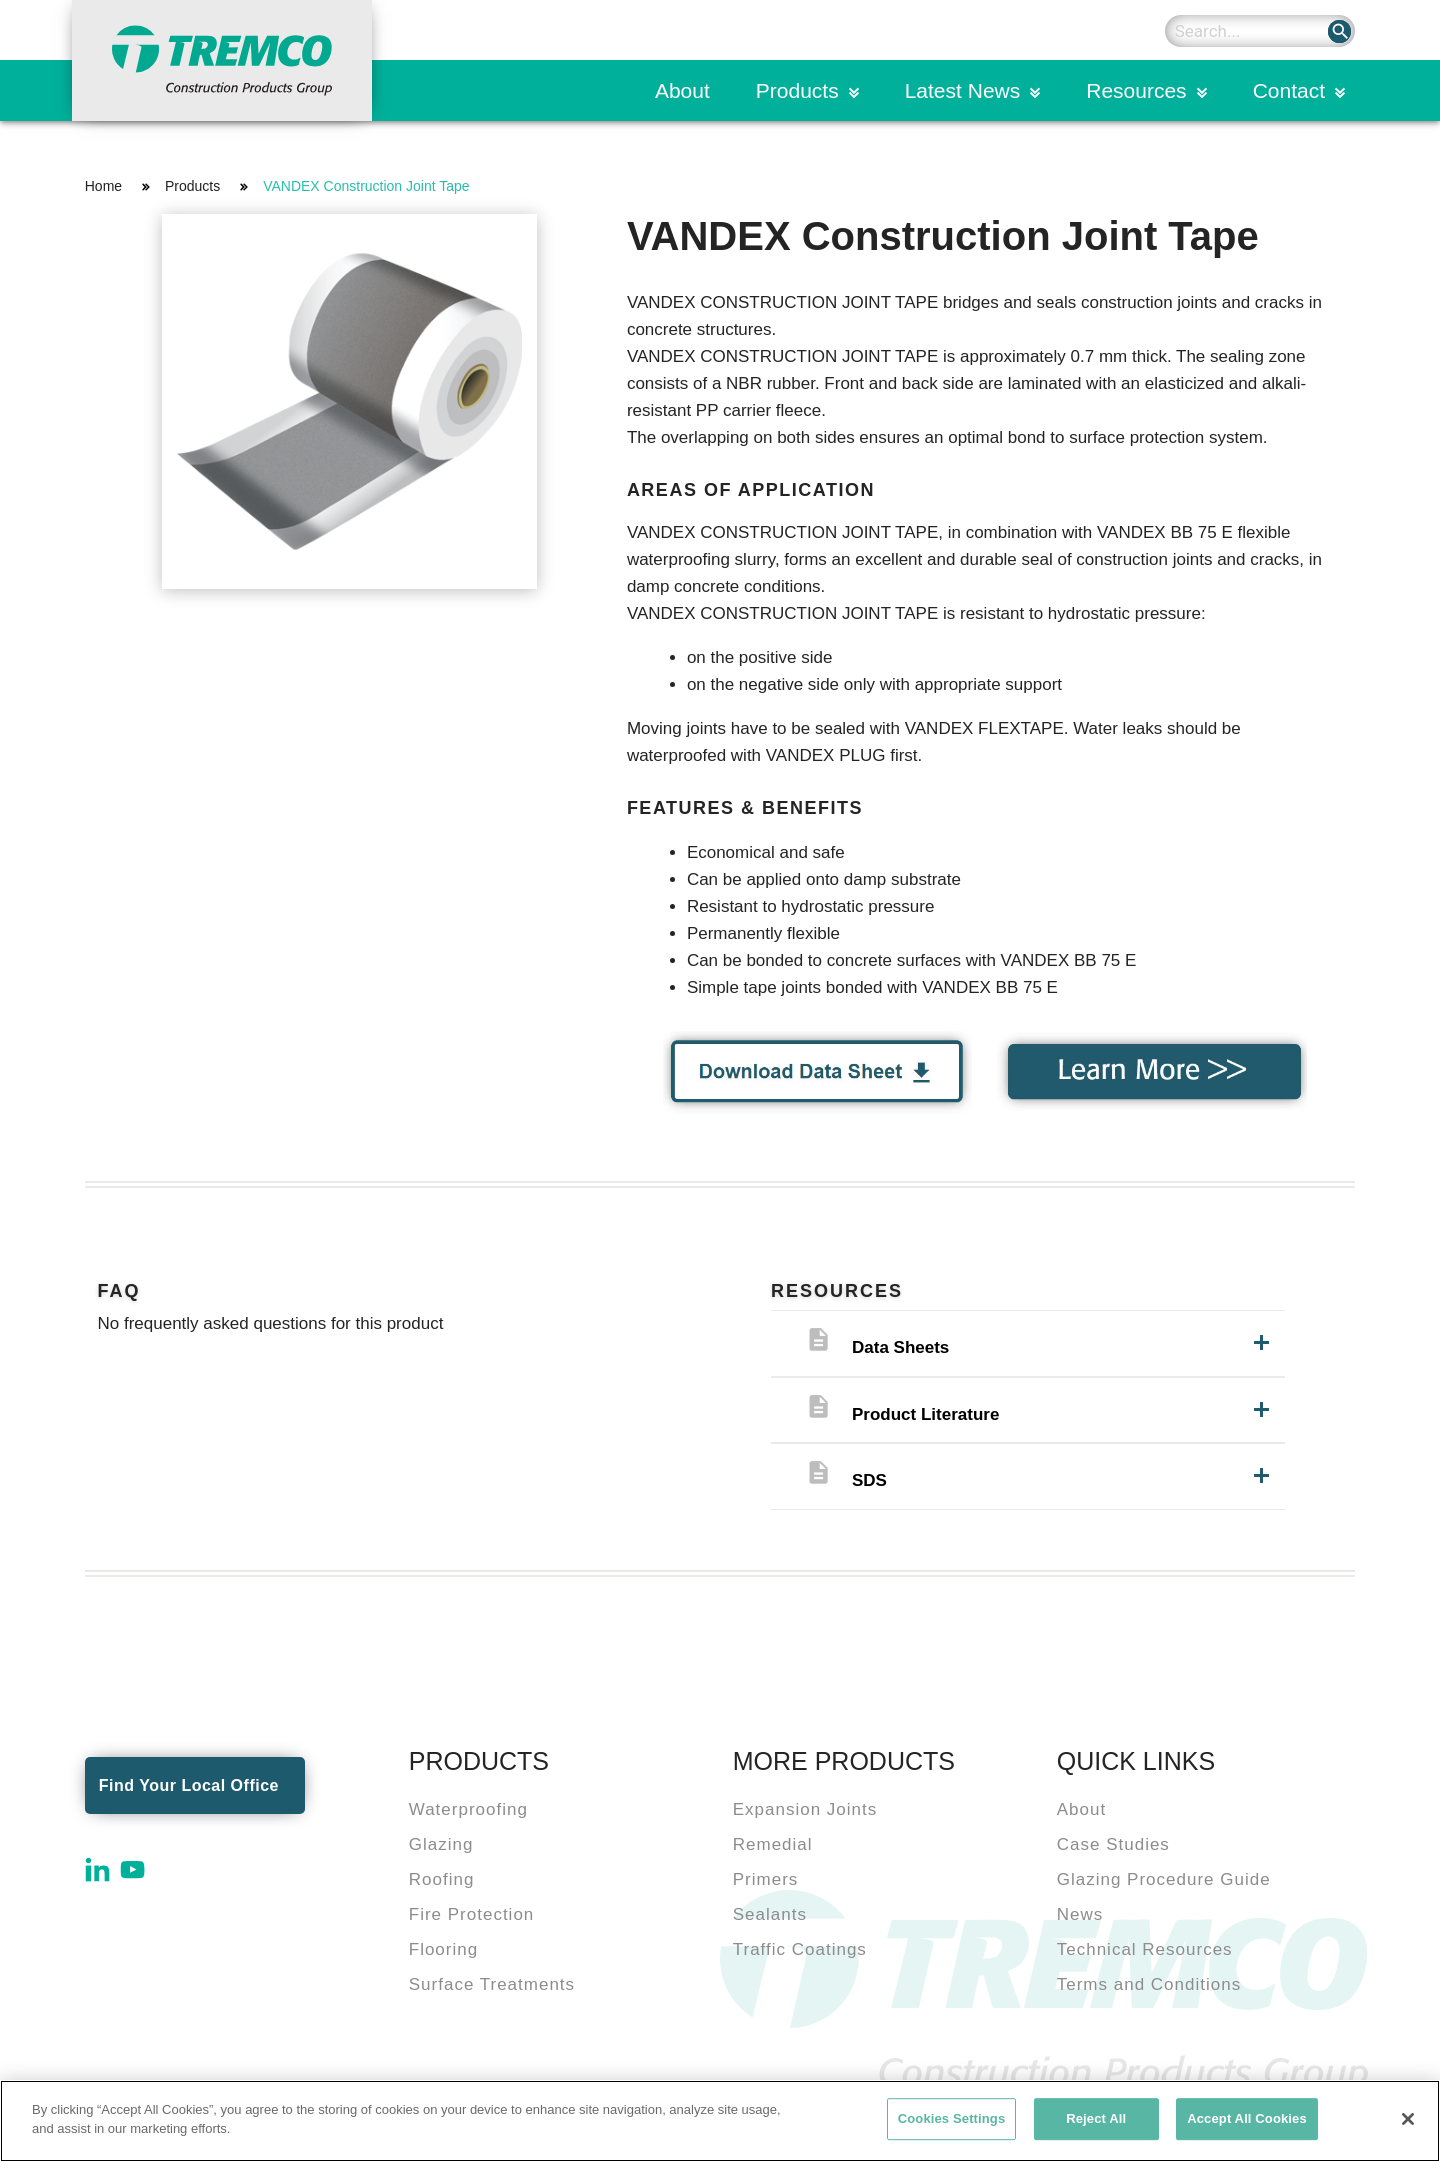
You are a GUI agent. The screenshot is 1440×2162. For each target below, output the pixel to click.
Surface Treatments (492, 1984)
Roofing (442, 1879)
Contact (1289, 90)
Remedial (773, 1844)
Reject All (1096, 2118)
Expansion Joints (805, 1809)
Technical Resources (1145, 1949)
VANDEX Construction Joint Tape (366, 186)
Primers (766, 1879)
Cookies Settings (952, 2118)
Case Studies (1113, 1844)
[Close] (1408, 2119)
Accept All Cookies (1247, 2118)
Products (797, 90)
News (1080, 1914)
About (682, 90)
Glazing (441, 1844)
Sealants (770, 1914)
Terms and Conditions (1149, 1984)
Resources (1136, 90)
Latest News (963, 90)
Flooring (443, 1949)
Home (103, 186)
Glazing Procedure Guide (1164, 1879)
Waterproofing (468, 1809)
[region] (720, 2121)
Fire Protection (472, 1914)
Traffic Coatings (800, 1949)
